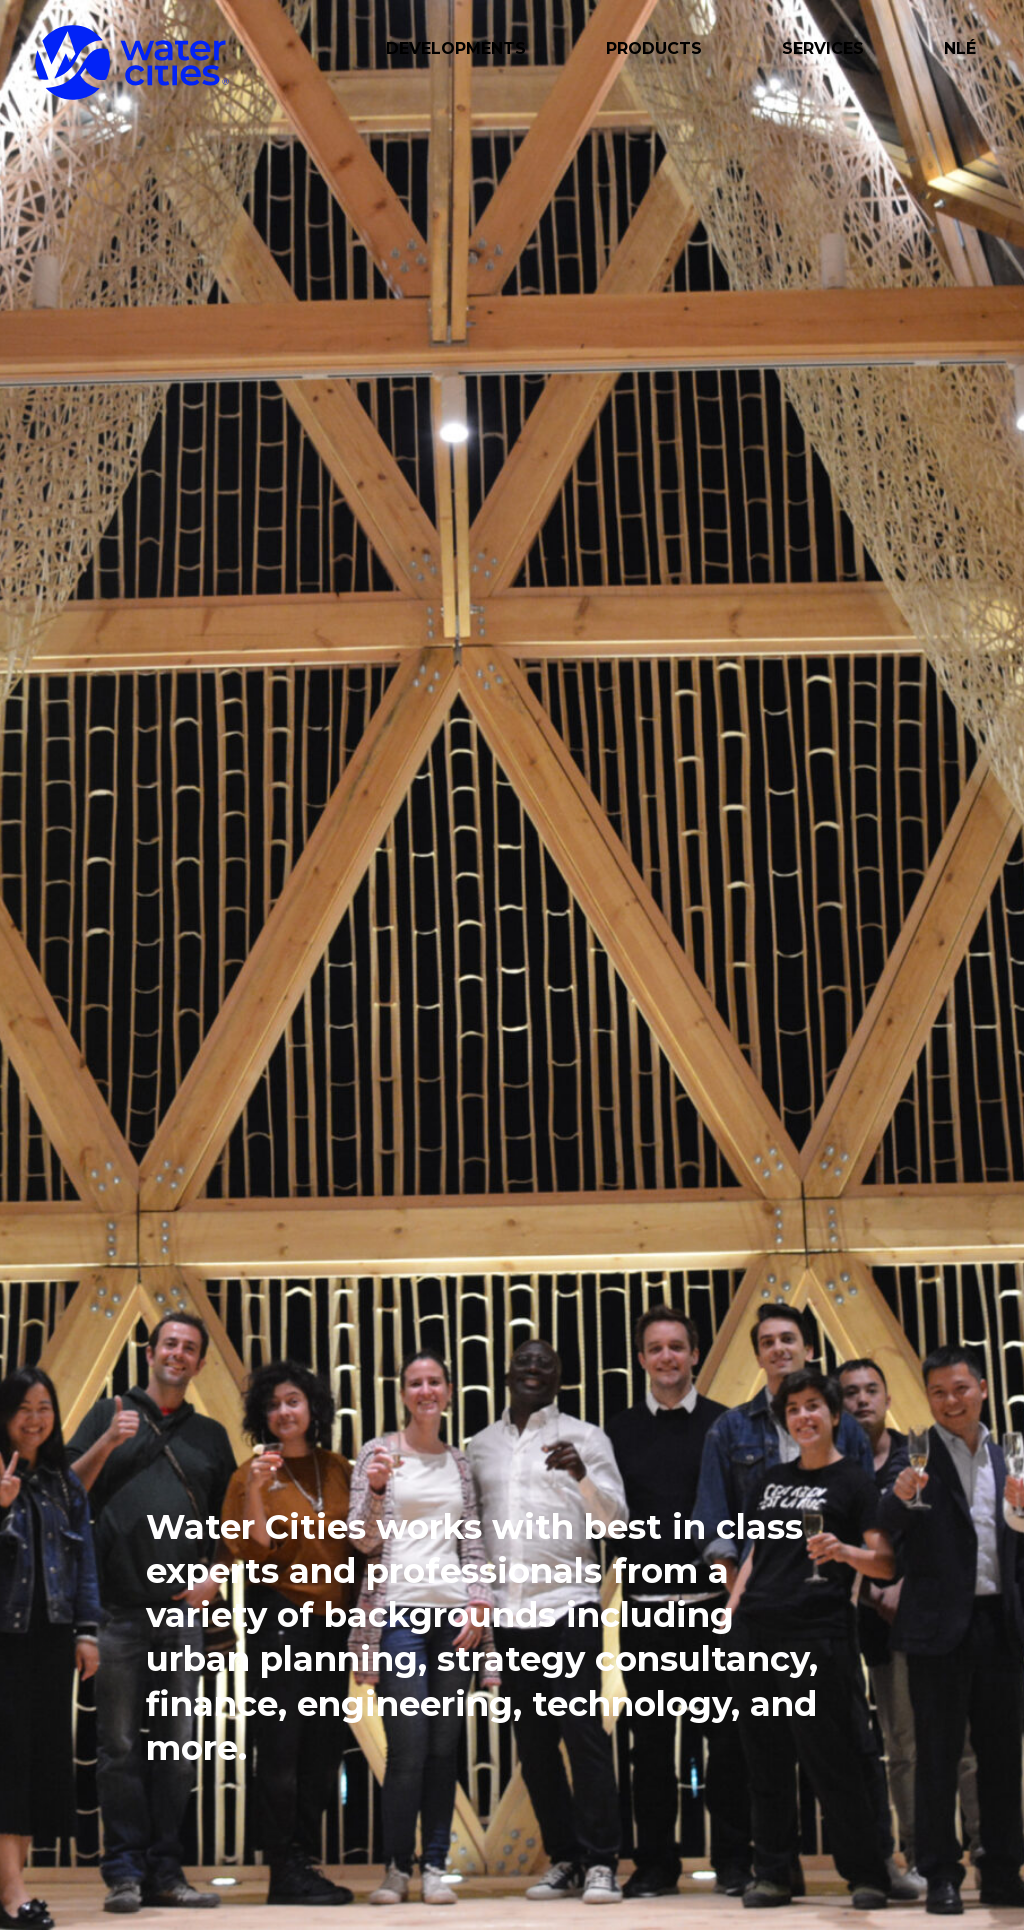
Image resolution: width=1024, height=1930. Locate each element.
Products (654, 48)
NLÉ (960, 48)
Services (823, 48)
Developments (456, 48)
